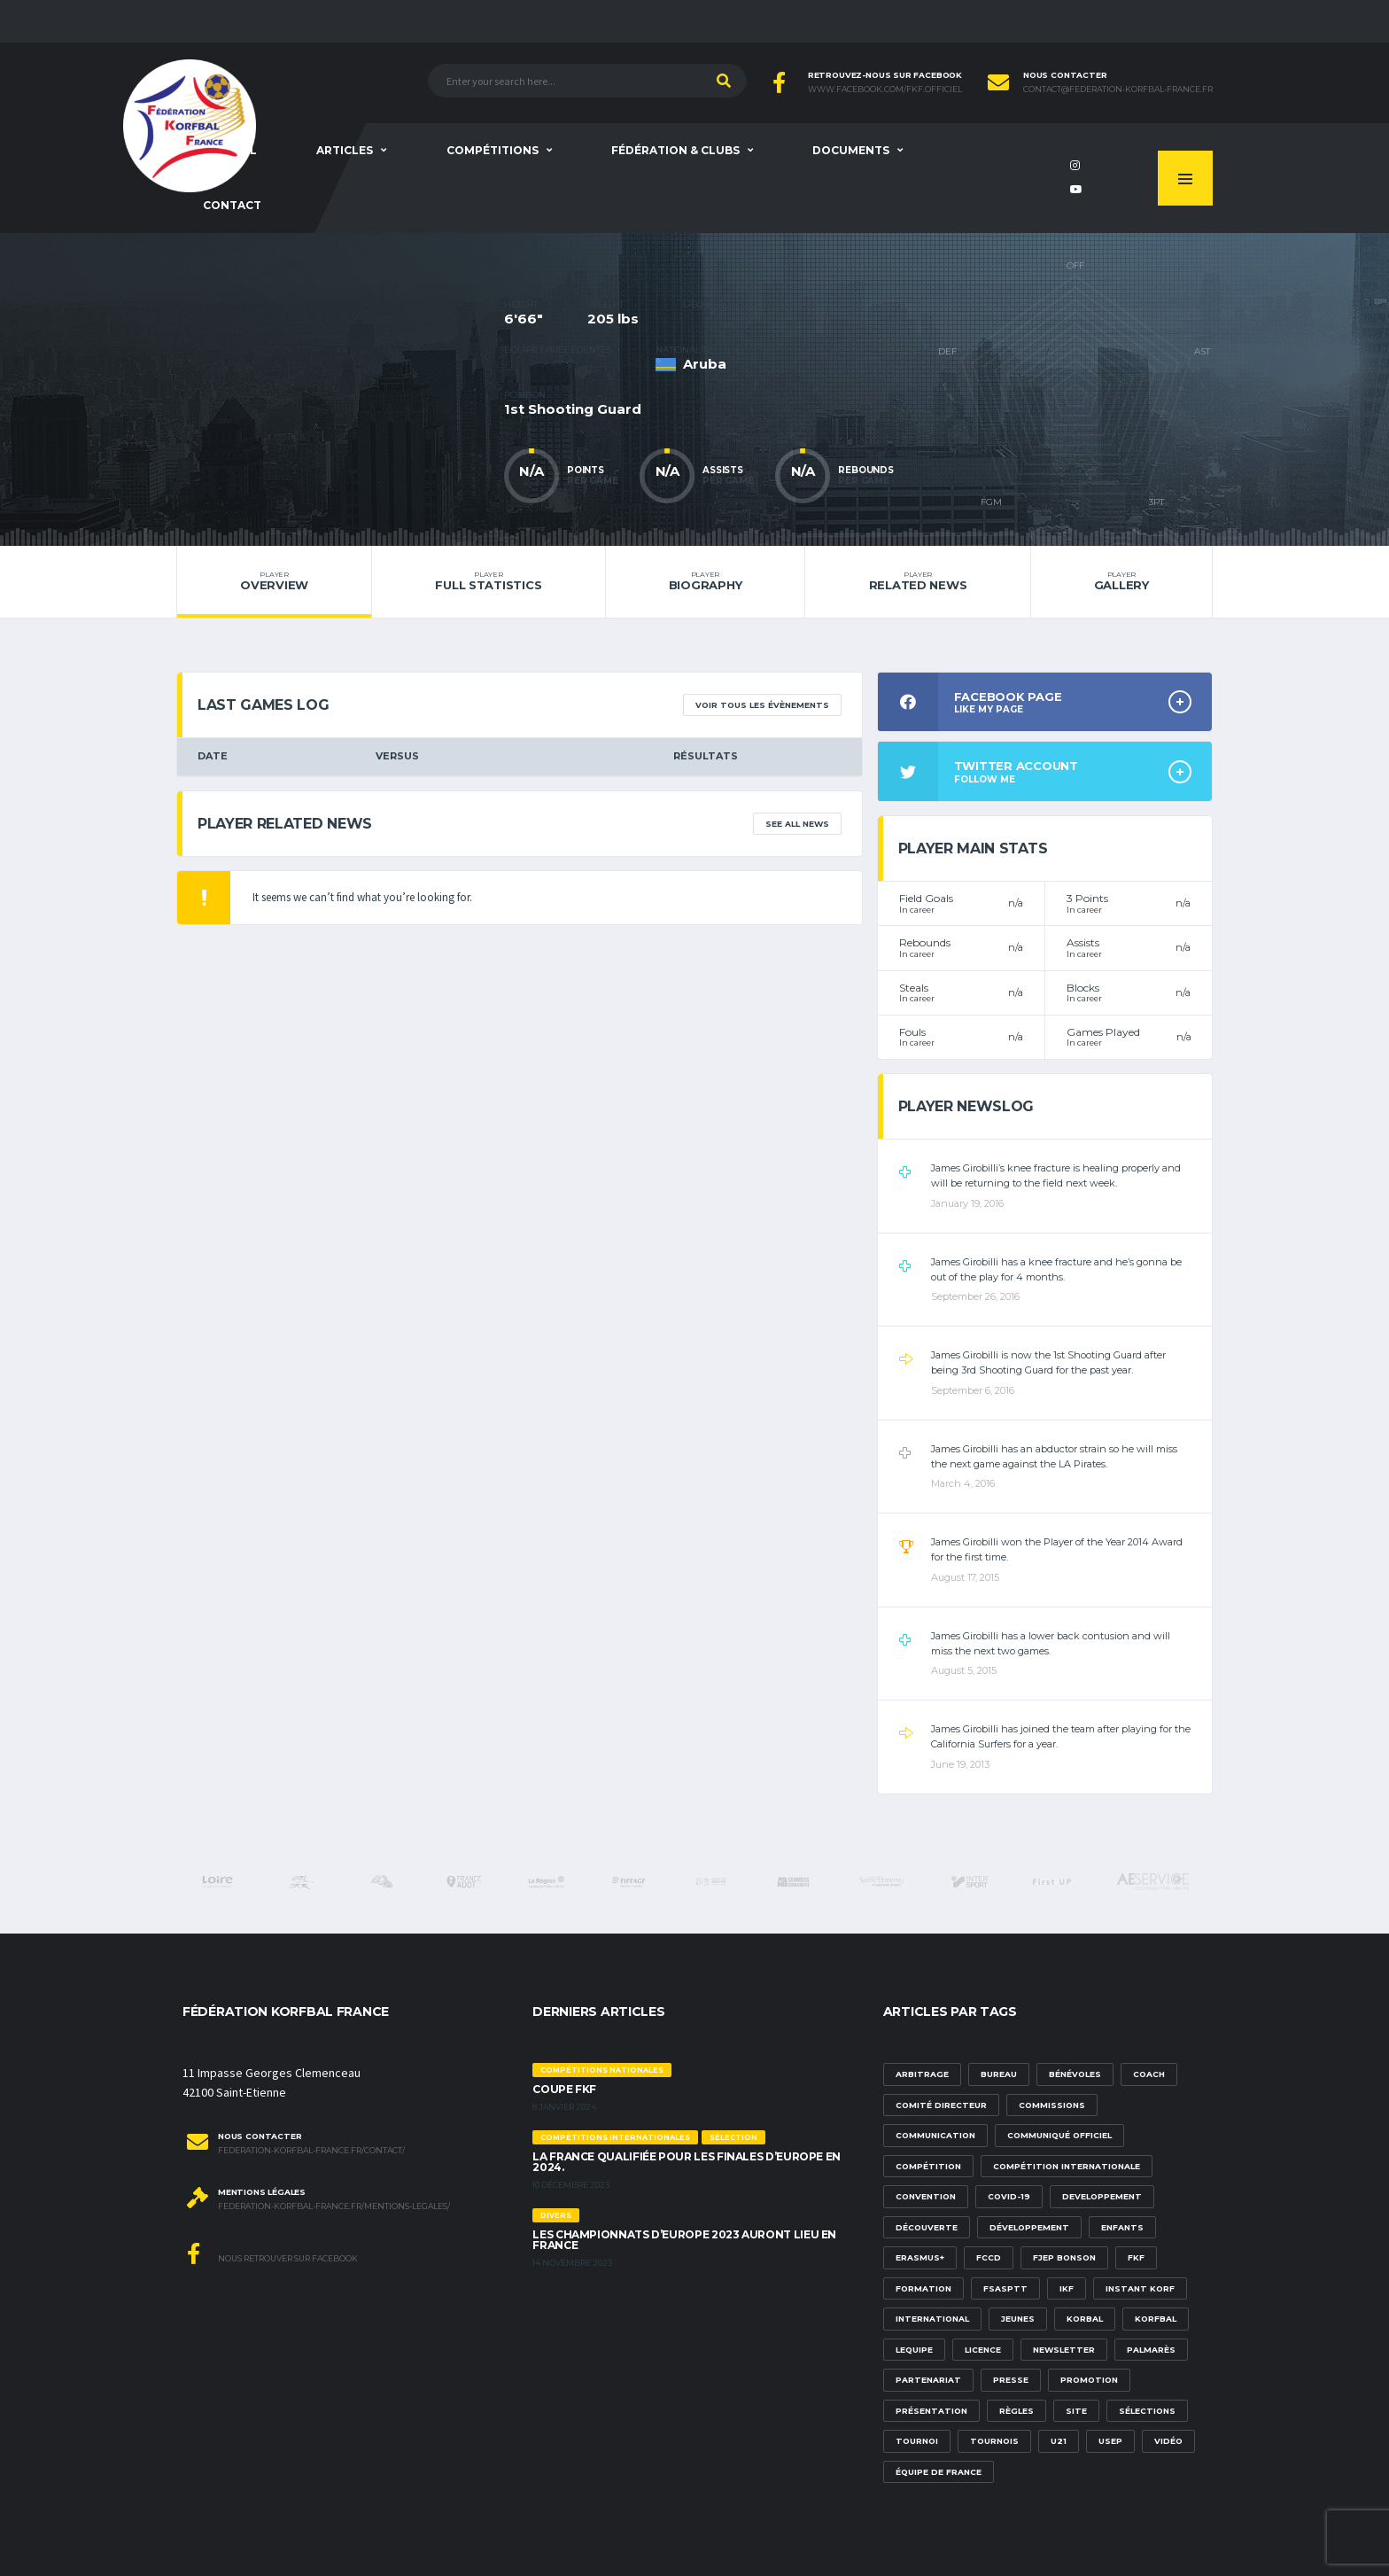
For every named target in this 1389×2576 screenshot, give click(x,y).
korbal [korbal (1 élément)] (1085, 2318)
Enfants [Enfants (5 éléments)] (1122, 2227)
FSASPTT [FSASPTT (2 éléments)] (1005, 2288)
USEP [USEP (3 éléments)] (1110, 2441)
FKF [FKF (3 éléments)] (1136, 2257)
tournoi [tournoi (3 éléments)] (917, 2441)
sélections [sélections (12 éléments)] (1147, 2411)
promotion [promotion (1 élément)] (1089, 2380)
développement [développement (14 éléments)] (1029, 2227)
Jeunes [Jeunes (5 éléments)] (1018, 2318)
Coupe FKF (564, 2089)
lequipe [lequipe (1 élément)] (914, 2349)
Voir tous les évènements (762, 705)
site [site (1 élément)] (1076, 2411)
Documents (850, 150)
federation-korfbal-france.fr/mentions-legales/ (334, 2206)
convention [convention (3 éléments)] (926, 2196)
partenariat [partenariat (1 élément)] (928, 2380)
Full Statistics (488, 581)
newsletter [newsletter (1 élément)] (1064, 2349)
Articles (344, 150)
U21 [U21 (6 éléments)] (1059, 2441)
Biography (706, 581)
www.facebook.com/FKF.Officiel (885, 89)
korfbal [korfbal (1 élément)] (1155, 2318)
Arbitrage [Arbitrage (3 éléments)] (922, 2074)
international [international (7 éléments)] (932, 2318)
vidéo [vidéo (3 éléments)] (1168, 2441)
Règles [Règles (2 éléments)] (1016, 2411)
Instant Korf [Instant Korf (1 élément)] (1140, 2288)
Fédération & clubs (675, 150)
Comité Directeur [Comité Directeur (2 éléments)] (941, 2105)
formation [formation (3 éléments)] (923, 2288)
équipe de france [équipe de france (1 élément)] (939, 2472)
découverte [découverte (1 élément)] (927, 2227)
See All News (797, 824)
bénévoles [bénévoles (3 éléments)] (1075, 2074)
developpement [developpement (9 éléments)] (1102, 2196)
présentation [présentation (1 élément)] (931, 2411)
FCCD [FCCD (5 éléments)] (988, 2257)
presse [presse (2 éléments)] (1010, 2380)
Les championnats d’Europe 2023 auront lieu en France (684, 2240)
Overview (274, 581)
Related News (917, 581)
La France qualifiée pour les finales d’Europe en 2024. (686, 2162)
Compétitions (492, 150)
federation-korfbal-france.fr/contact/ (311, 2150)
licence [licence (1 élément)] (983, 2349)
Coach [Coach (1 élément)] (1149, 2074)
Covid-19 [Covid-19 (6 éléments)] (1009, 2196)
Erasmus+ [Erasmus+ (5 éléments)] (920, 2257)
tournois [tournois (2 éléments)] (994, 2441)
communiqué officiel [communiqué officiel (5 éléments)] (1059, 2135)
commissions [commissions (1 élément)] (1052, 2105)
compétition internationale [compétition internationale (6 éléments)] (1066, 2166)
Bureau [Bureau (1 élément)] (999, 2074)
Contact (232, 205)
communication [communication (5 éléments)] (935, 2135)
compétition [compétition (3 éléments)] (928, 2166)
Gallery (1121, 581)
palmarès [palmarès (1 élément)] (1151, 2349)
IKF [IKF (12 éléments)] (1066, 2288)
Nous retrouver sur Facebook (272, 2253)
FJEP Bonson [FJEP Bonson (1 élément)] (1064, 2257)
